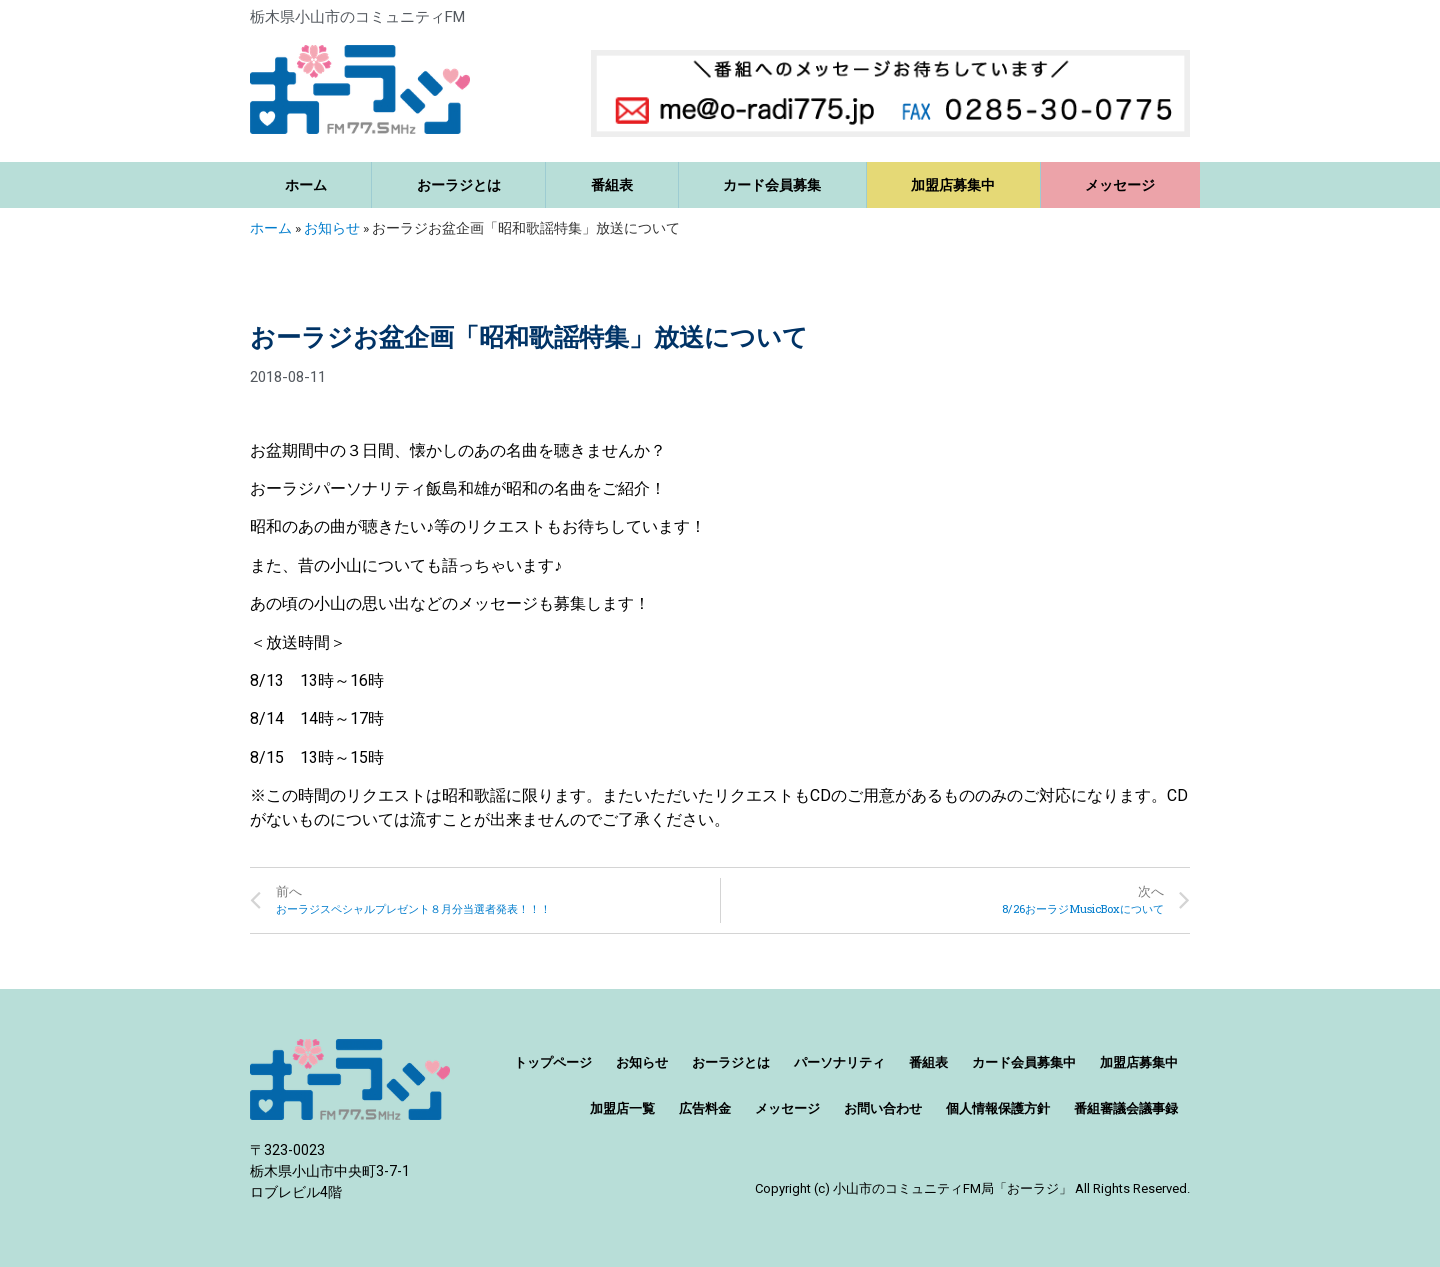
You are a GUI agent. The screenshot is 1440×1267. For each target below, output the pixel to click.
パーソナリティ (839, 1062)
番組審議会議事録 (1126, 1108)
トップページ (553, 1062)
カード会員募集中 (1024, 1062)
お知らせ (332, 228)
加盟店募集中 (953, 185)
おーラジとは (459, 185)
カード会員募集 (772, 185)
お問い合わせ (883, 1108)
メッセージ (1120, 185)
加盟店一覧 (622, 1108)
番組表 (612, 185)
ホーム (306, 185)
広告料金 (705, 1108)
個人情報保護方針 (998, 1108)
